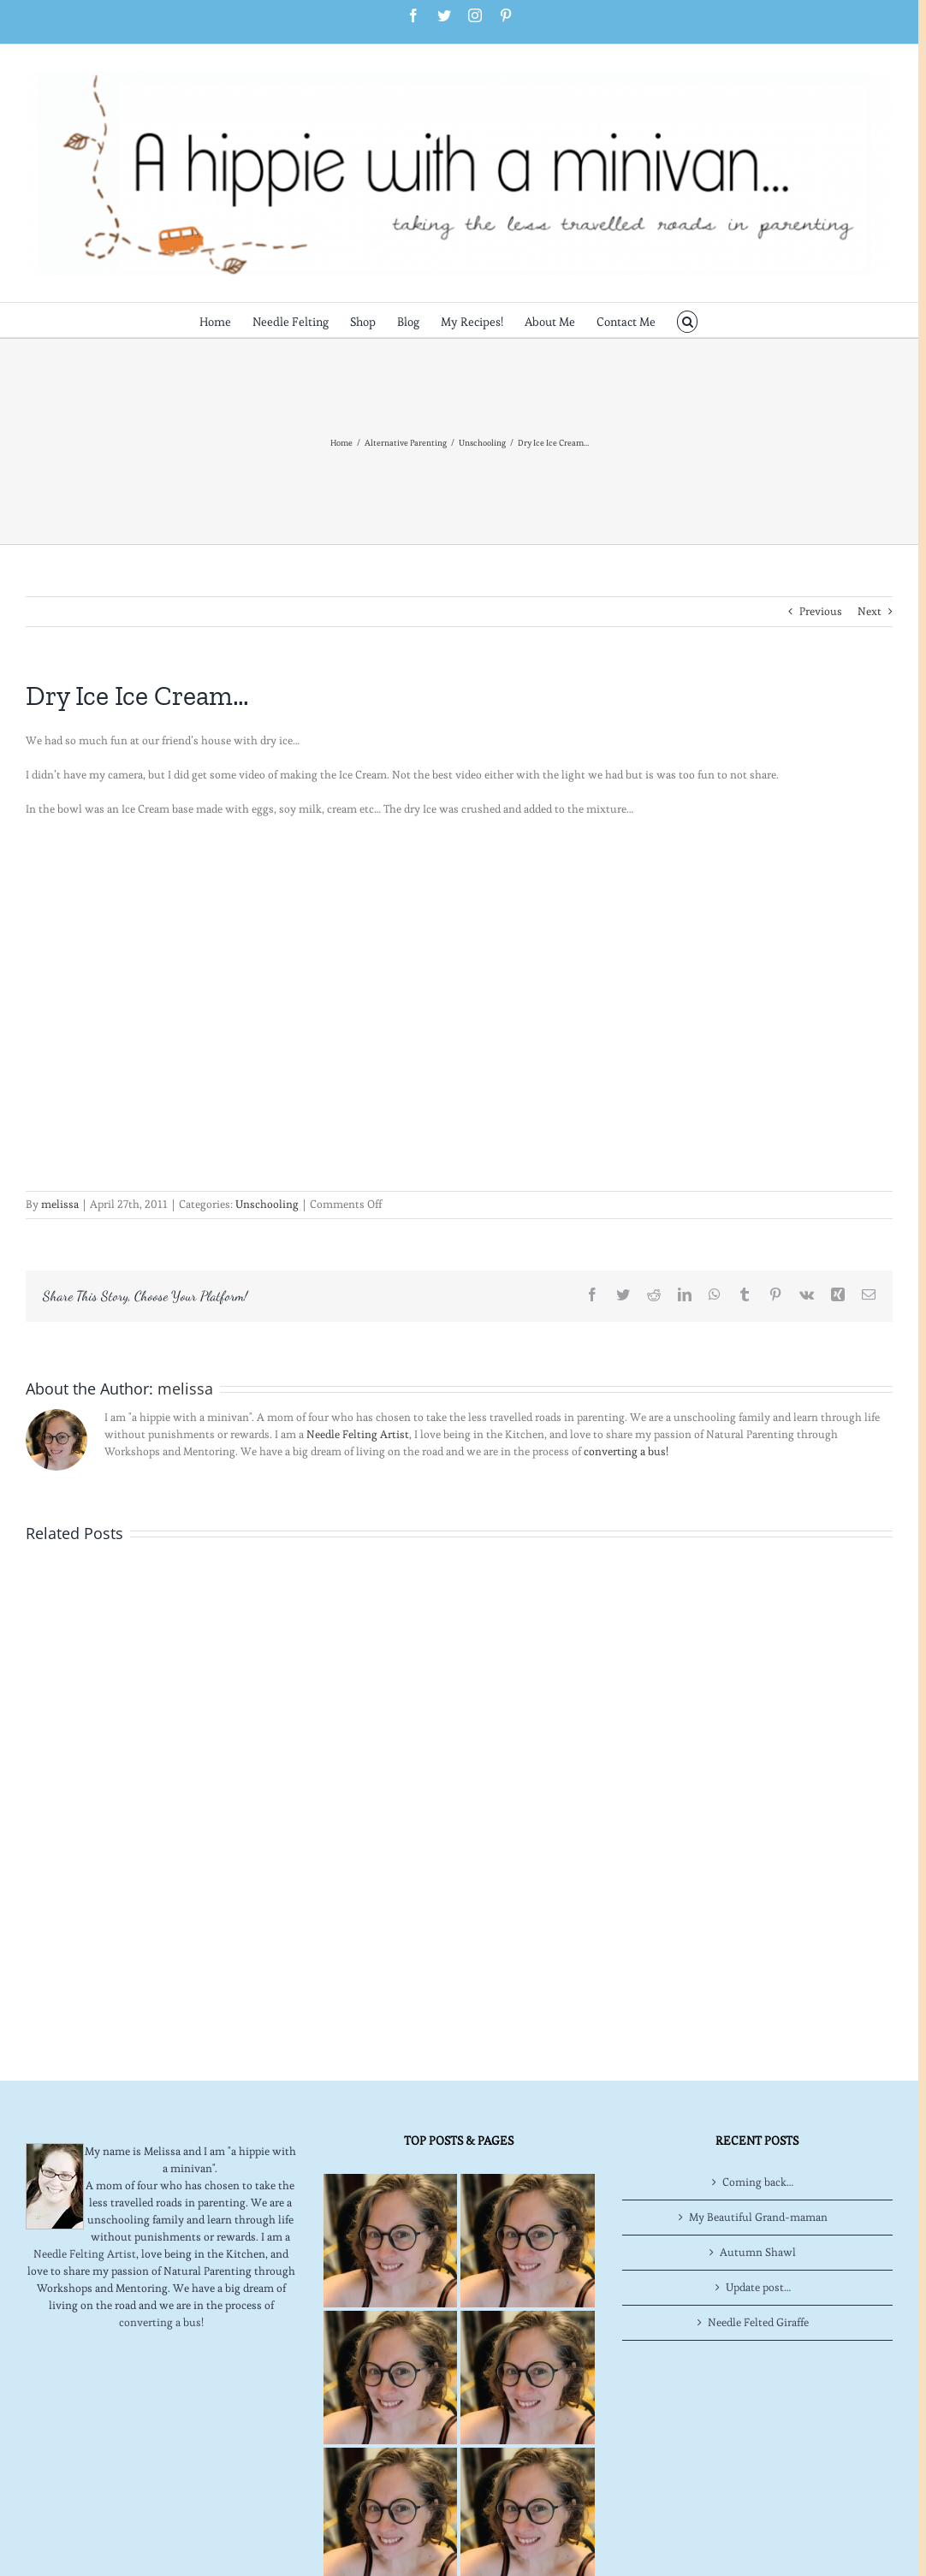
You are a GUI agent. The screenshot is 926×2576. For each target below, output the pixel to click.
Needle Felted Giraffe (758, 2322)
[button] (687, 320)
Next (869, 611)
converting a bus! (626, 1451)
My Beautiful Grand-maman (758, 2217)
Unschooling (267, 1204)
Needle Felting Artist (357, 1434)
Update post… (758, 2287)
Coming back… (757, 2182)
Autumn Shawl (758, 2252)
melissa (60, 1204)
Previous (820, 611)
